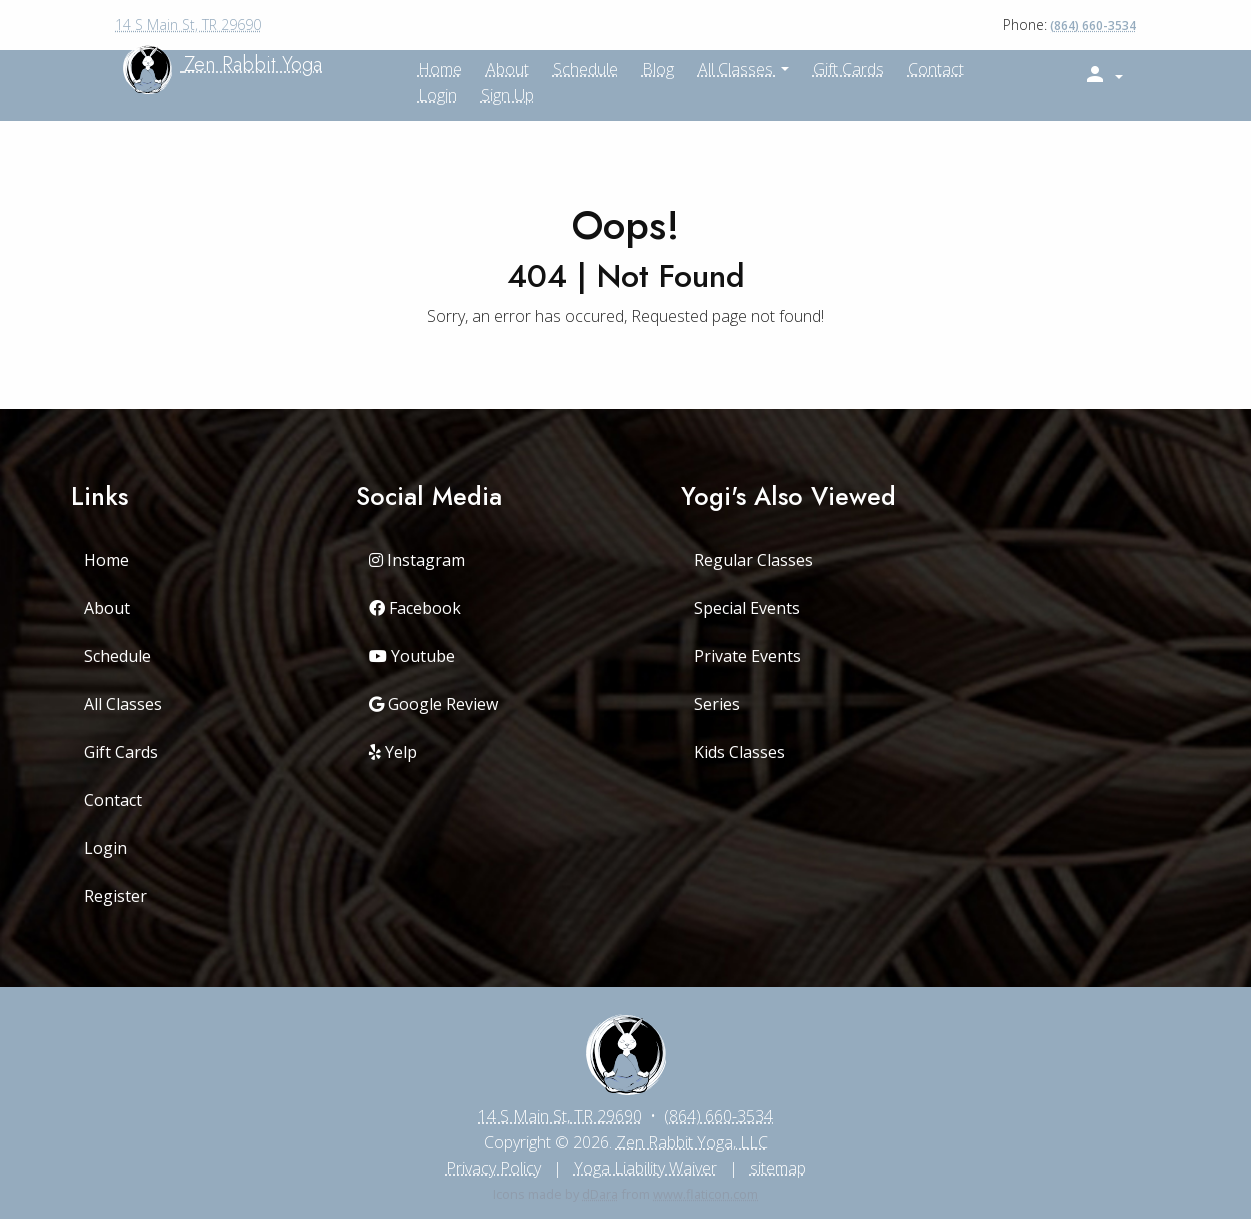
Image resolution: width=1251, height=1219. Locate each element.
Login (437, 95)
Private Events (747, 656)
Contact (936, 69)
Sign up (507, 95)
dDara (600, 1194)
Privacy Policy (493, 1168)
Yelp (393, 752)
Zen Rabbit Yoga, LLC (692, 1142)
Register (115, 896)
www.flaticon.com (705, 1194)
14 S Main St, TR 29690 (188, 24)
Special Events (747, 608)
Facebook (415, 608)
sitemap (778, 1168)
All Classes (737, 69)
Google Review (433, 704)
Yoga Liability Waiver (645, 1168)
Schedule (585, 69)
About (107, 608)
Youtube (412, 656)
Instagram (417, 560)
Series (717, 704)
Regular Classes (753, 560)
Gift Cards (848, 69)
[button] (1103, 75)
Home (106, 560)
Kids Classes (739, 752)
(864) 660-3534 (1093, 25)
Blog (658, 69)
